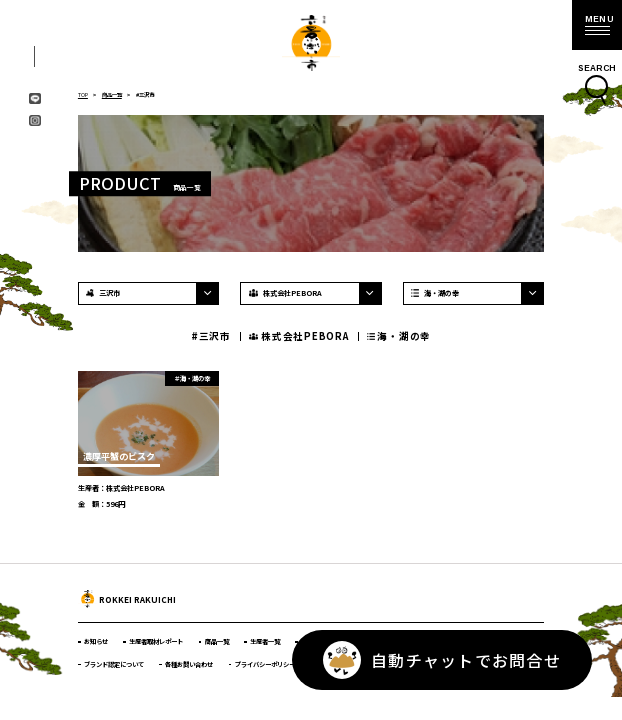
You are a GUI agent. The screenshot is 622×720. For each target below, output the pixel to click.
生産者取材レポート (156, 641)
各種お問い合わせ (189, 664)
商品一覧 (112, 95)
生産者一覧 (265, 641)
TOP (83, 95)
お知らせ (96, 641)
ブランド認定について (114, 664)
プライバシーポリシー (265, 664)
